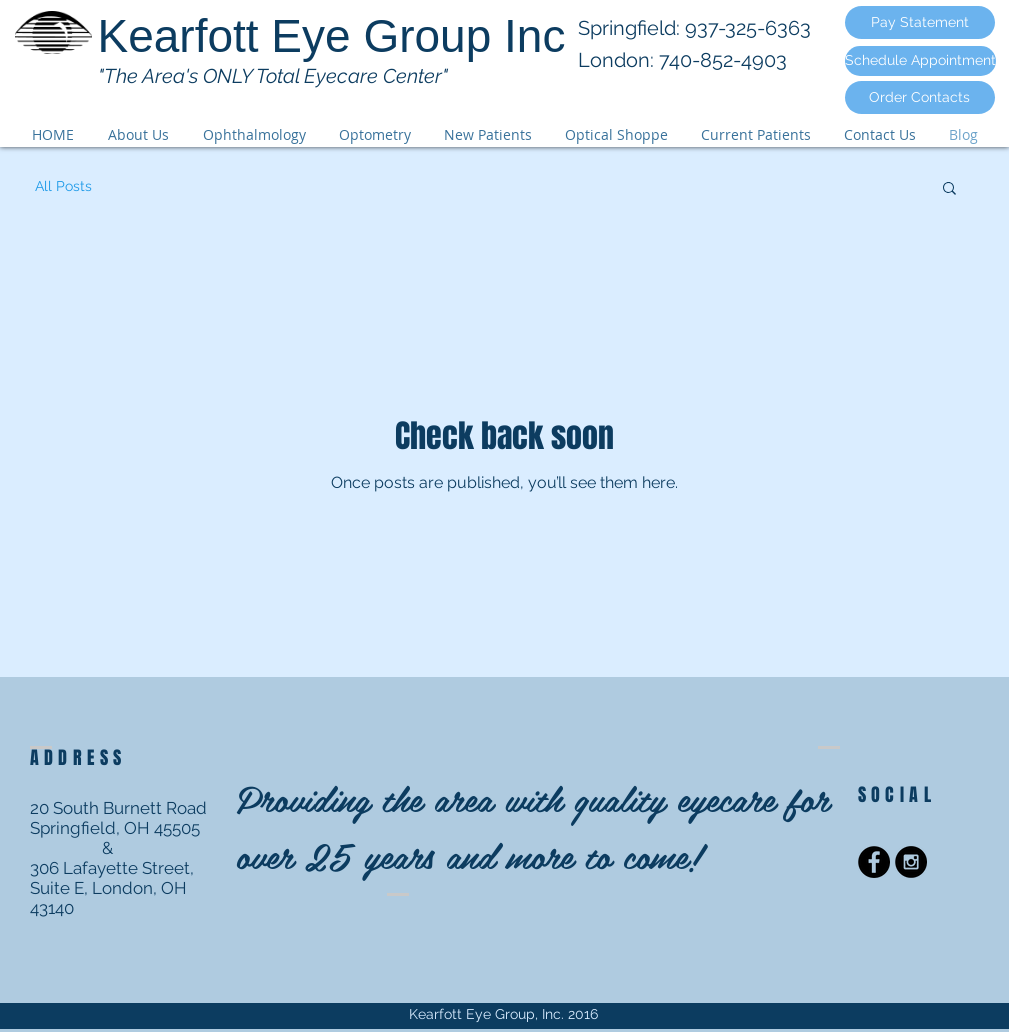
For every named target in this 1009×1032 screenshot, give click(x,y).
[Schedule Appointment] (920, 61)
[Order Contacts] (920, 97)
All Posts (63, 186)
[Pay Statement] (920, 22)
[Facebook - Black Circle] (874, 862)
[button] (949, 189)
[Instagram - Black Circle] (911, 862)
